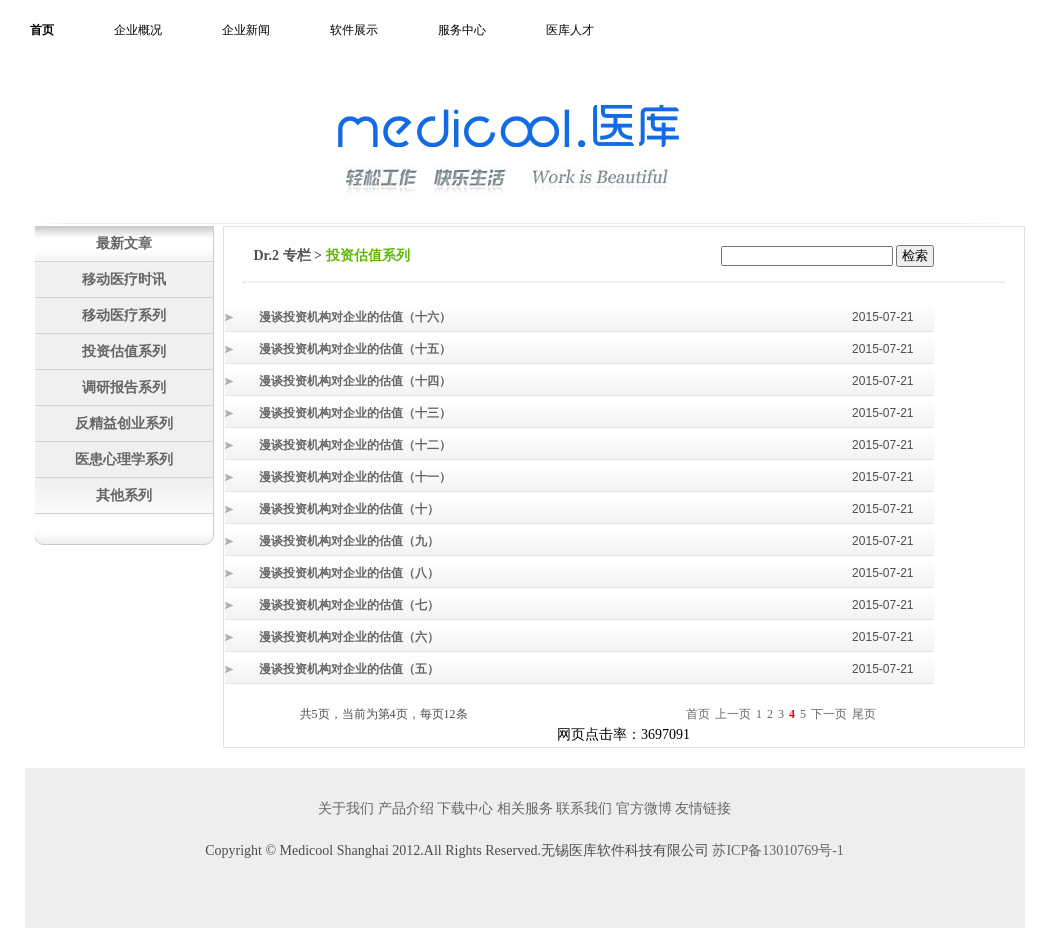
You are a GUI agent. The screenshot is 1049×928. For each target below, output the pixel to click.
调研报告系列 (124, 387)
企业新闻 (246, 30)
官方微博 (644, 808)
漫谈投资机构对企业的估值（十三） (355, 413)
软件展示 (354, 30)
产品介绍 (406, 808)
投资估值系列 (124, 351)
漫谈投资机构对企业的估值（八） (349, 573)
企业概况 (138, 30)
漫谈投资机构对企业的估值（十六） (355, 317)
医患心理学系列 (124, 459)
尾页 (864, 714)
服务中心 (462, 30)
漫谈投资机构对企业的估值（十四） (355, 381)
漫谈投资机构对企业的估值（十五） (355, 349)
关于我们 (346, 808)
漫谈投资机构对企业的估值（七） (349, 605)
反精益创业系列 (124, 423)
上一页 (733, 714)
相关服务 (525, 808)
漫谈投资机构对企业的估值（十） (349, 509)
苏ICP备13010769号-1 (777, 850)
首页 (42, 30)
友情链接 (703, 808)
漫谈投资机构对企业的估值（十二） (355, 445)
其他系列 (124, 495)
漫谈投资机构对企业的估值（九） (349, 541)
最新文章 (124, 243)
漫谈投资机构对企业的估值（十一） (355, 477)
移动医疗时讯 (124, 279)
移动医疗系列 (124, 315)
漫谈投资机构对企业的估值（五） (349, 669)
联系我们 (584, 808)
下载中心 (465, 808)
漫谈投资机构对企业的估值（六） (349, 637)
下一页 (829, 714)
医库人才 (570, 30)
